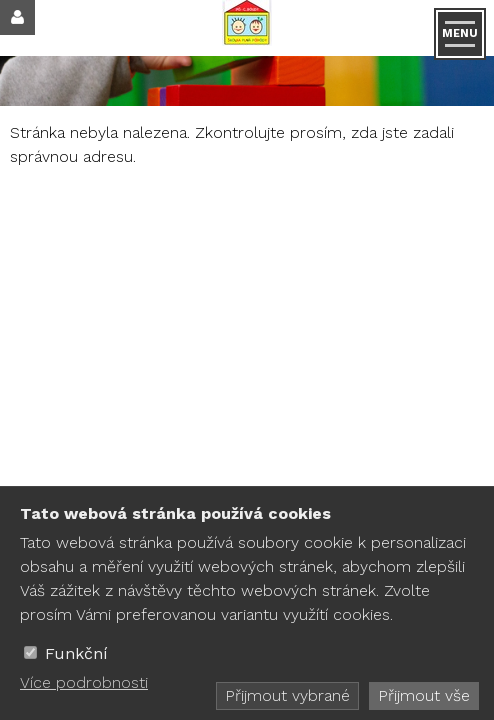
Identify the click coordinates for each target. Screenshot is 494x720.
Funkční (76, 653)
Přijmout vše (424, 695)
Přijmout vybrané (287, 695)
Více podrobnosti (84, 682)
